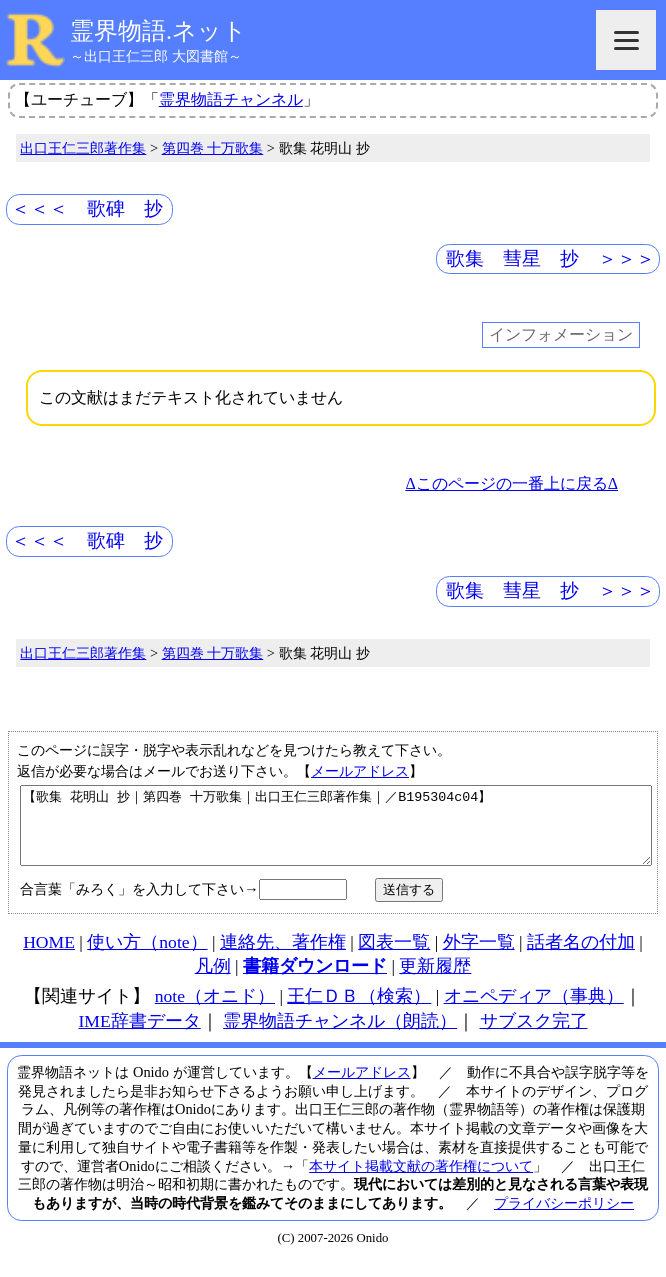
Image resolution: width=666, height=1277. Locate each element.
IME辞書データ (139, 1036)
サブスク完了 (534, 1036)
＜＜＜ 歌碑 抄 (87, 208)
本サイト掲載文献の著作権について (421, 1181)
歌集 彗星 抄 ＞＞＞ (550, 258)
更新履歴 (435, 981)
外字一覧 (479, 957)
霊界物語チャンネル (231, 99)
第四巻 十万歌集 (213, 148)
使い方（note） (147, 957)
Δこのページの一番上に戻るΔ (511, 483)
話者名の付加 (581, 957)
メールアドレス (360, 771)
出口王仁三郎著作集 (83, 148)
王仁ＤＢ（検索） (359, 1011)
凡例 (213, 981)
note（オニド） (215, 1011)
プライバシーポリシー (564, 1218)
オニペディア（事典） (534, 1011)
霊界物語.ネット (158, 31)
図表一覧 (394, 957)
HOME (49, 957)
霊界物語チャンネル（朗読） (340, 1036)
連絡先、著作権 (283, 957)
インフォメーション (561, 335)
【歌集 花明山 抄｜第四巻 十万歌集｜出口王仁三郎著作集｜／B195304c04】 (336, 833)
